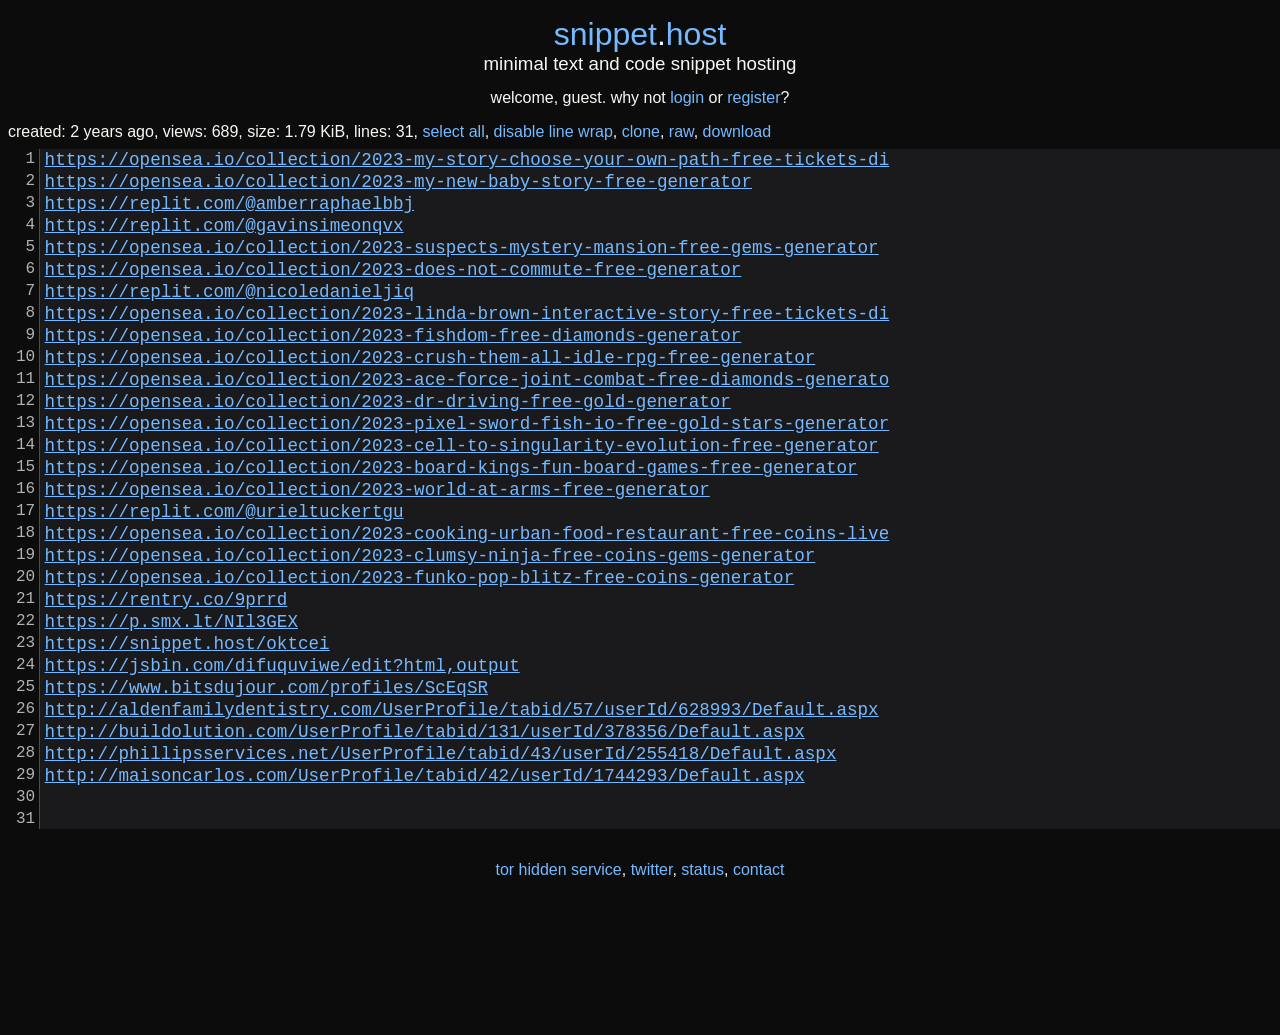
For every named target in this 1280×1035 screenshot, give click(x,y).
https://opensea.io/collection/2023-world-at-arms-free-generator (377, 552)
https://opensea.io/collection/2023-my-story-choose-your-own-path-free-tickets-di (467, 162)
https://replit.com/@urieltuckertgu (224, 578)
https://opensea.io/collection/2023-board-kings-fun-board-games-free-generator (451, 526)
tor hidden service (558, 993)
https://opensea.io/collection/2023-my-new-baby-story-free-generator (398, 188)
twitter (652, 993)
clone (641, 131)
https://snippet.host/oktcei (187, 734)
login (687, 97)
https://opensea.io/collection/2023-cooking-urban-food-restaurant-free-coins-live (467, 604)
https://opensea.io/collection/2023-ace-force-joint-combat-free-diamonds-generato (467, 422)
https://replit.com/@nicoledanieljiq (229, 318)
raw (681, 131)
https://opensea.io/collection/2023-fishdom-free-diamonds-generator (393, 370)
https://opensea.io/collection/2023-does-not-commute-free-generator (393, 292)
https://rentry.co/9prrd (166, 682)
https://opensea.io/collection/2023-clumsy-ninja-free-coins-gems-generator (430, 630)
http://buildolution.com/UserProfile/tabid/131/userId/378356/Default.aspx (425, 838)
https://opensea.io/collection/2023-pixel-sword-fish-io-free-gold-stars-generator (467, 474)
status (702, 993)
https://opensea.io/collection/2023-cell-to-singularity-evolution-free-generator (462, 500)
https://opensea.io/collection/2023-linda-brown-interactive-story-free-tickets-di (467, 344)
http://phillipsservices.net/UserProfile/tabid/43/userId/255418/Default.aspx (441, 864)
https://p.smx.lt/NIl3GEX (171, 708)
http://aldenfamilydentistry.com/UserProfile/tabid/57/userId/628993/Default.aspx (462, 812)
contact (759, 993)
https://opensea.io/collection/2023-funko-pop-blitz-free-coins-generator (420, 656)
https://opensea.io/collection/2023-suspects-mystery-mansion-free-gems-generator (462, 266)
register (753, 97)
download (737, 131)
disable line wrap (553, 131)
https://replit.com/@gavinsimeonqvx (224, 240)
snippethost (640, 34)
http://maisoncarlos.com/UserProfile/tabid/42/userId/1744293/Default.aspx (425, 890)
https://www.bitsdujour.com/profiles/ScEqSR (266, 786)
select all (453, 131)
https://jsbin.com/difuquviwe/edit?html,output (282, 760)
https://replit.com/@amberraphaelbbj (229, 214)
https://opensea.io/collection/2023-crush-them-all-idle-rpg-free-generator (430, 396)
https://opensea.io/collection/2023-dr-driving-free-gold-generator (388, 448)
